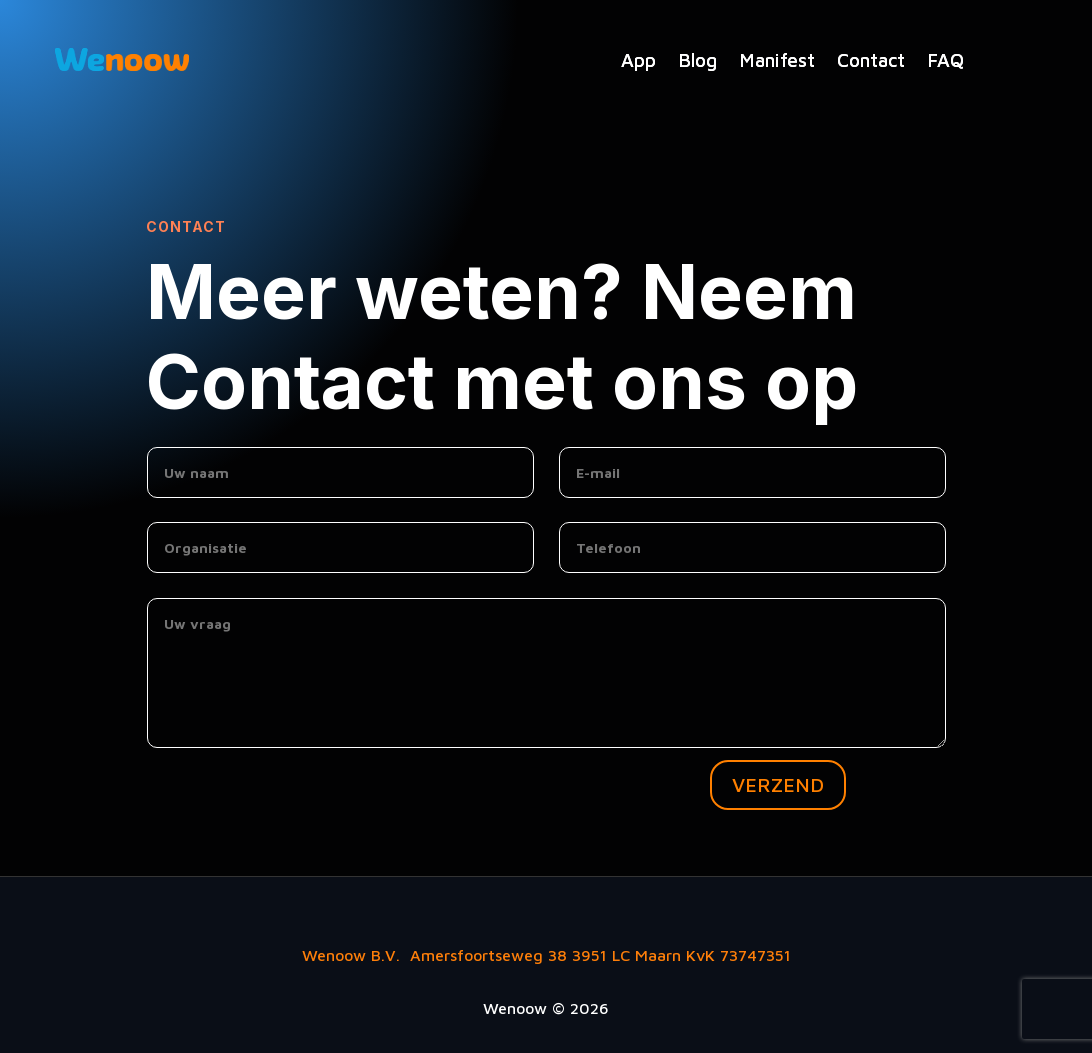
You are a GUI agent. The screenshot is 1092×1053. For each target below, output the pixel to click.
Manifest (777, 59)
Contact (871, 59)
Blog (697, 59)
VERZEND (778, 784)
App (638, 59)
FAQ (945, 59)
